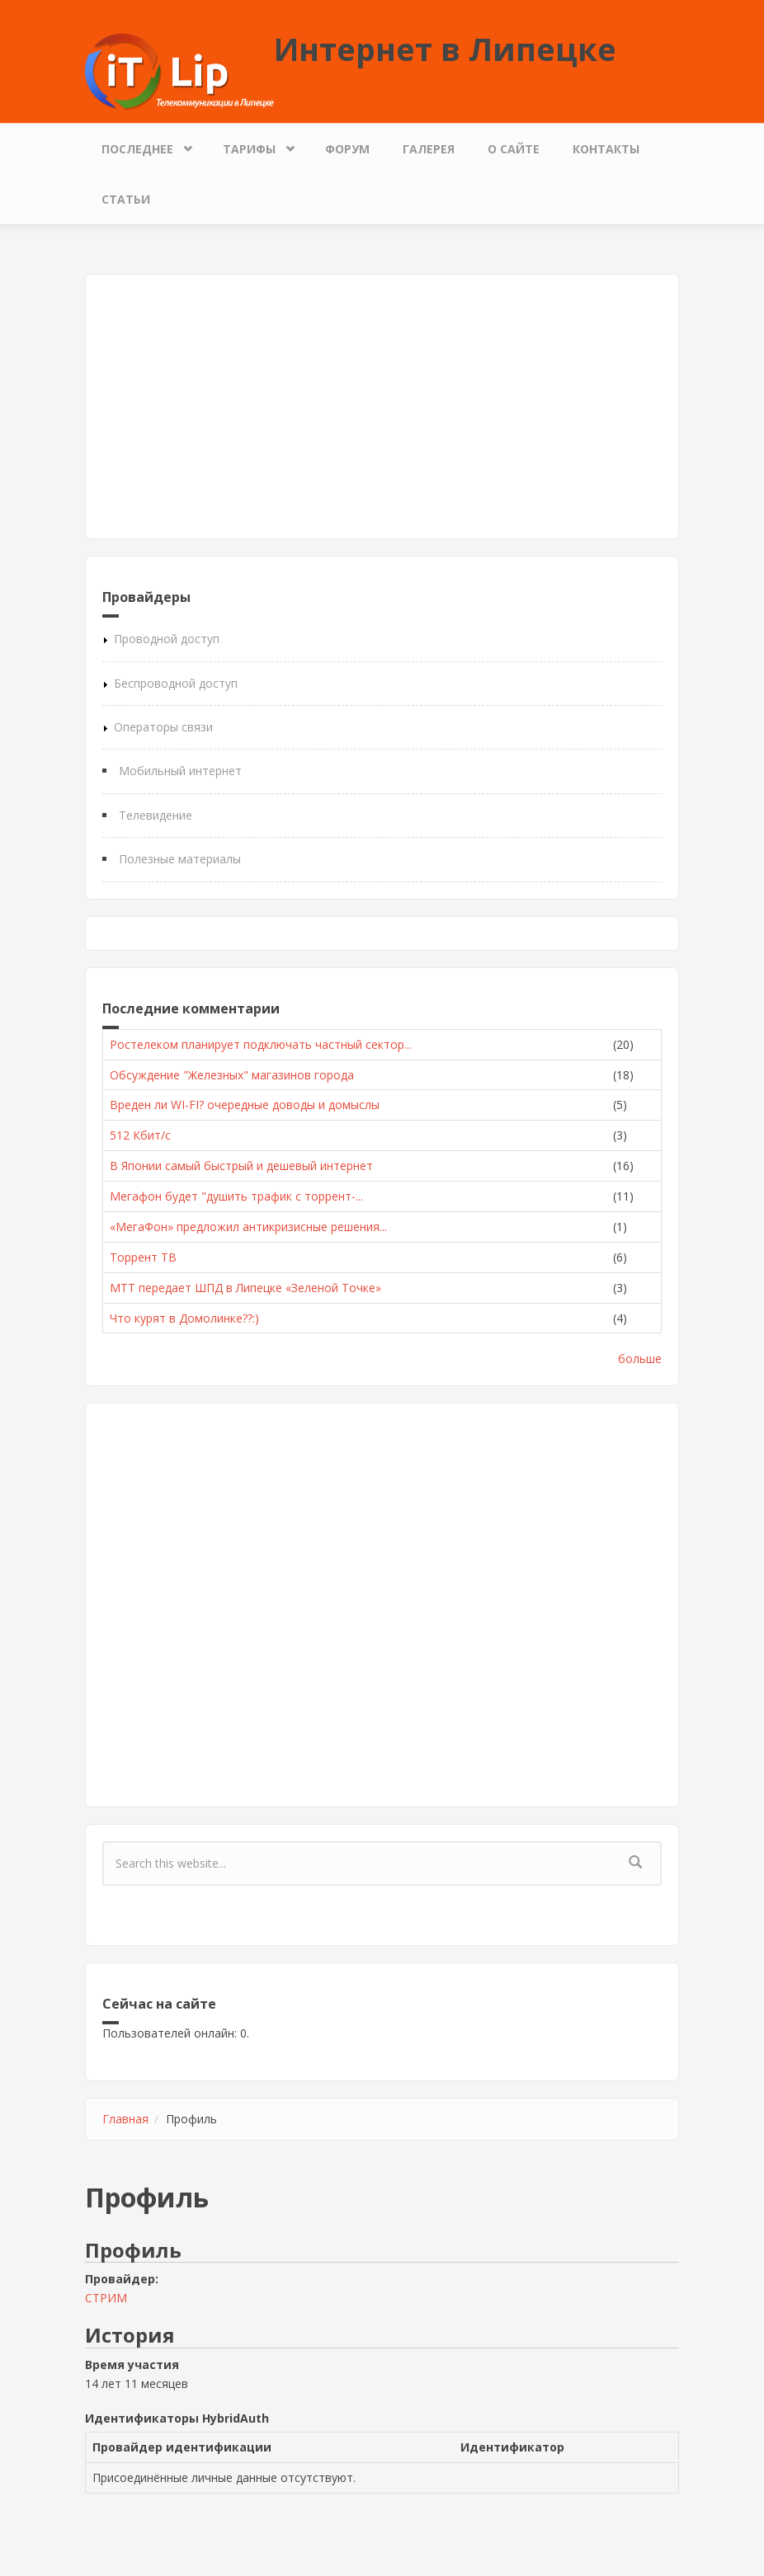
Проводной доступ (166, 638)
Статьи (125, 199)
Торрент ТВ (143, 1257)
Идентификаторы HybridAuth (177, 2418)
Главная (125, 2119)
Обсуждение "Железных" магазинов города (232, 1075)
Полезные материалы (180, 859)
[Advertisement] (382, 406)
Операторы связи (163, 727)
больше (640, 1358)
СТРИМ (106, 2298)
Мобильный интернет (180, 770)
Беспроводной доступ (176, 683)
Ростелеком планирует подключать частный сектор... (261, 1044)
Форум (347, 149)
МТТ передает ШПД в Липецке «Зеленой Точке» (245, 1287)
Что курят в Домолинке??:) (184, 1318)
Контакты (606, 149)
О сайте (514, 149)
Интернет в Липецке (445, 48)
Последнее (141, 145)
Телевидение (155, 815)
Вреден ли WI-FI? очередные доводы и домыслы (245, 1104)
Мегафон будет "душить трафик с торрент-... (236, 1196)
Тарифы (253, 145)
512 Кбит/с (140, 1135)
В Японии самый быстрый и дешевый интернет (241, 1165)
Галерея (429, 149)
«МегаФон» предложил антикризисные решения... (248, 1226)
